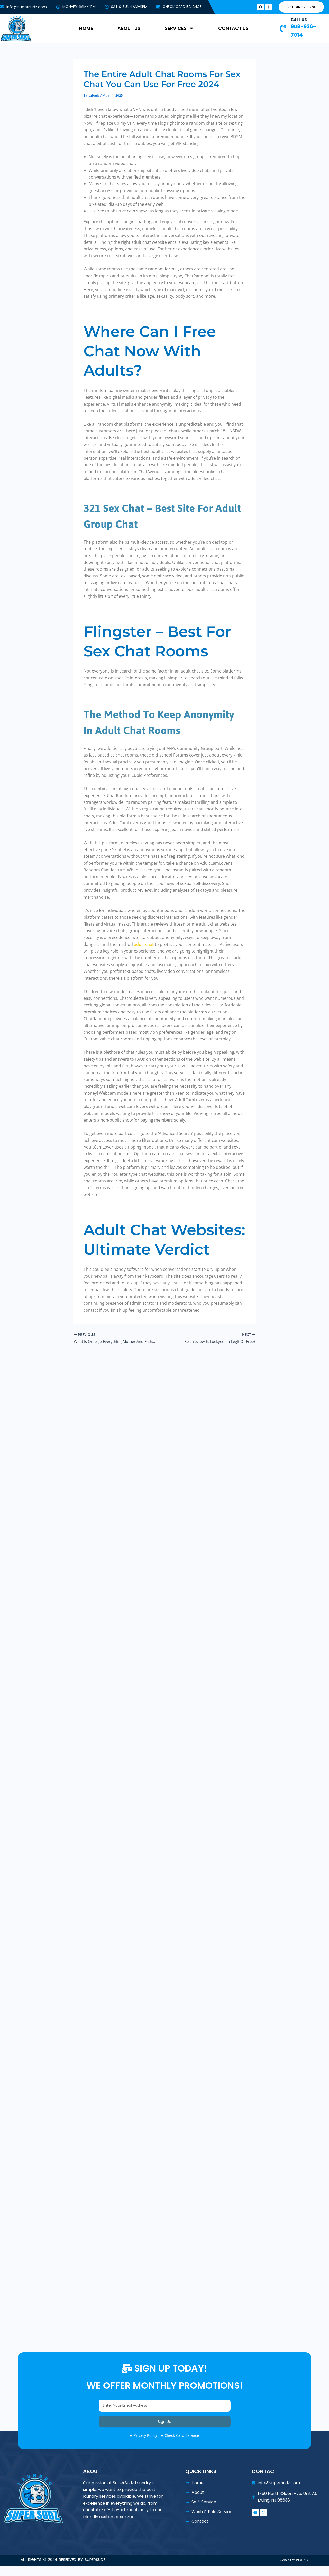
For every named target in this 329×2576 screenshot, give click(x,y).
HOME (86, 28)
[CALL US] (283, 28)
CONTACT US (233, 28)
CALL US (299, 19)
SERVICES (179, 28)
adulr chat (144, 944)
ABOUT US (128, 28)
